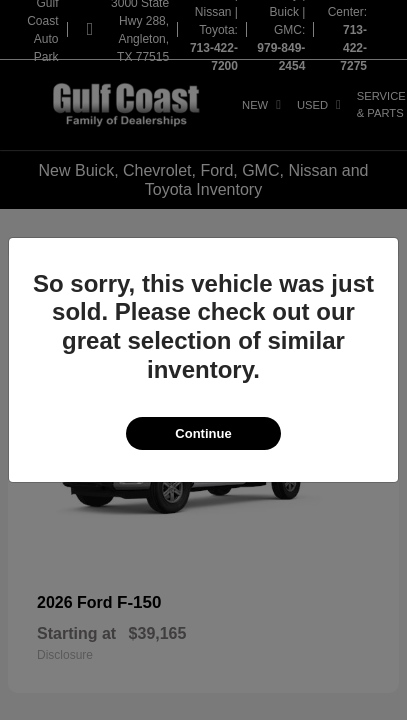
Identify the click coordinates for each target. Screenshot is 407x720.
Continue (203, 433)
